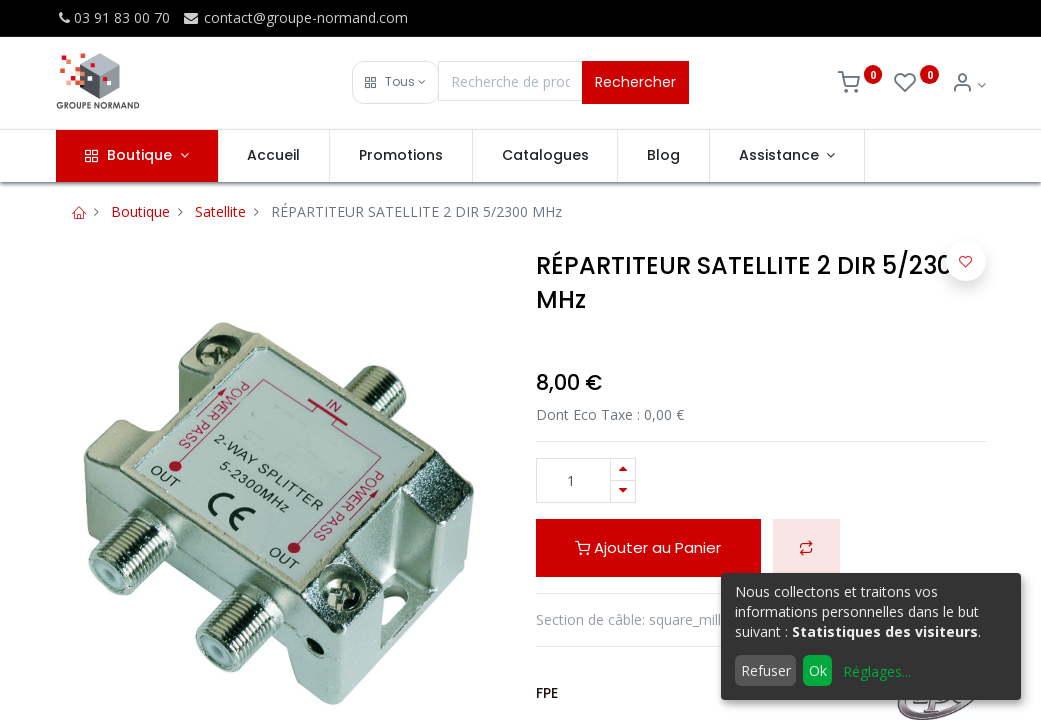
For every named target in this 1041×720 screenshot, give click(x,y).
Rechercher (635, 82)
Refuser (766, 670)
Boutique (140, 211)
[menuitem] (274, 156)
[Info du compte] (968, 84)
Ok (818, 670)
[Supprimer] (623, 491)
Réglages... (877, 671)
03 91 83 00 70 (113, 17)
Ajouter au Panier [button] (648, 547)
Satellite (220, 211)
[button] (395, 82)
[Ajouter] (623, 469)
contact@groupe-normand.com (295, 17)
